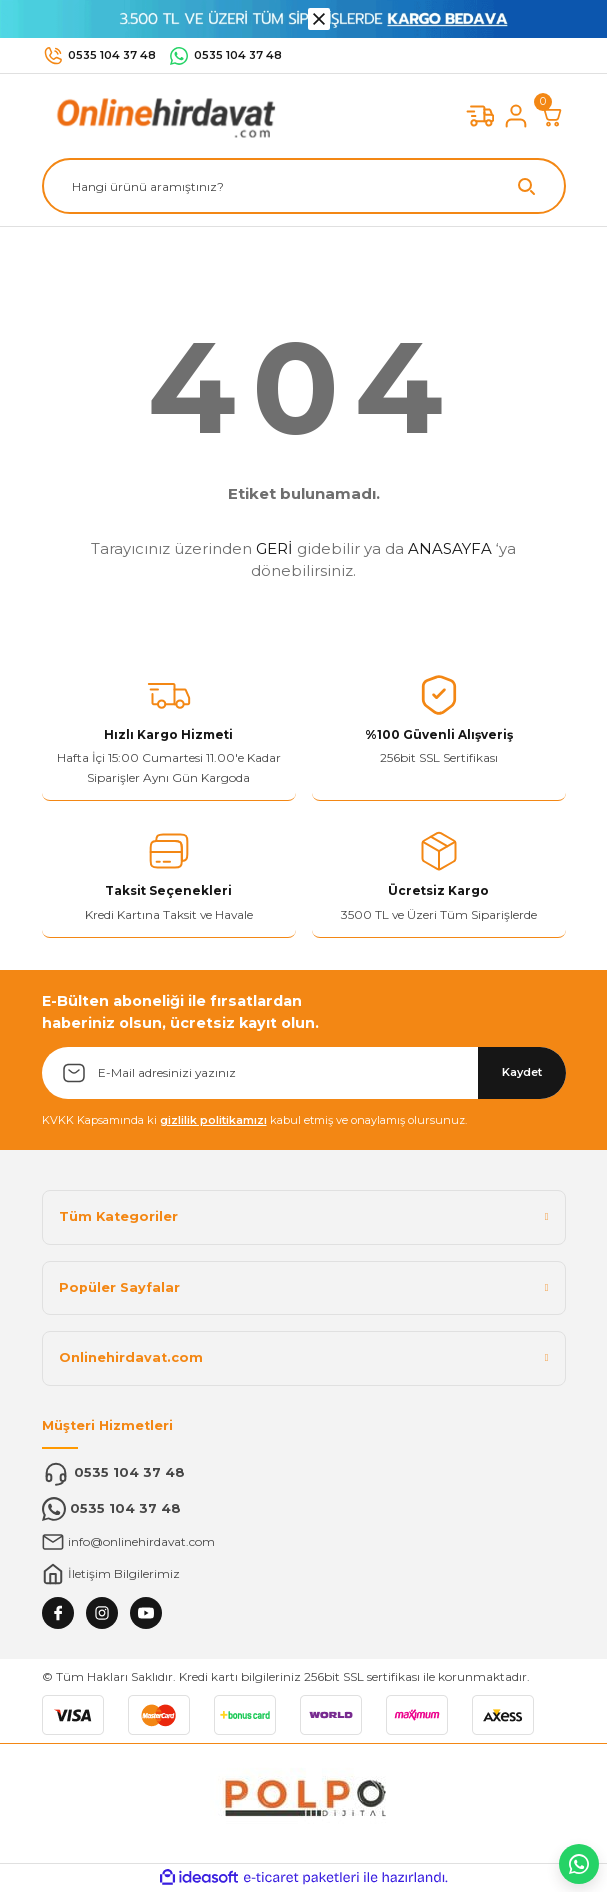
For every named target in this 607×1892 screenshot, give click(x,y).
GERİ (274, 548)
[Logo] (162, 115)
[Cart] (552, 116)
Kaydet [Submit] (522, 1072)
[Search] (304, 186)
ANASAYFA (450, 548)
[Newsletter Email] (304, 1073)
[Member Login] (516, 116)
